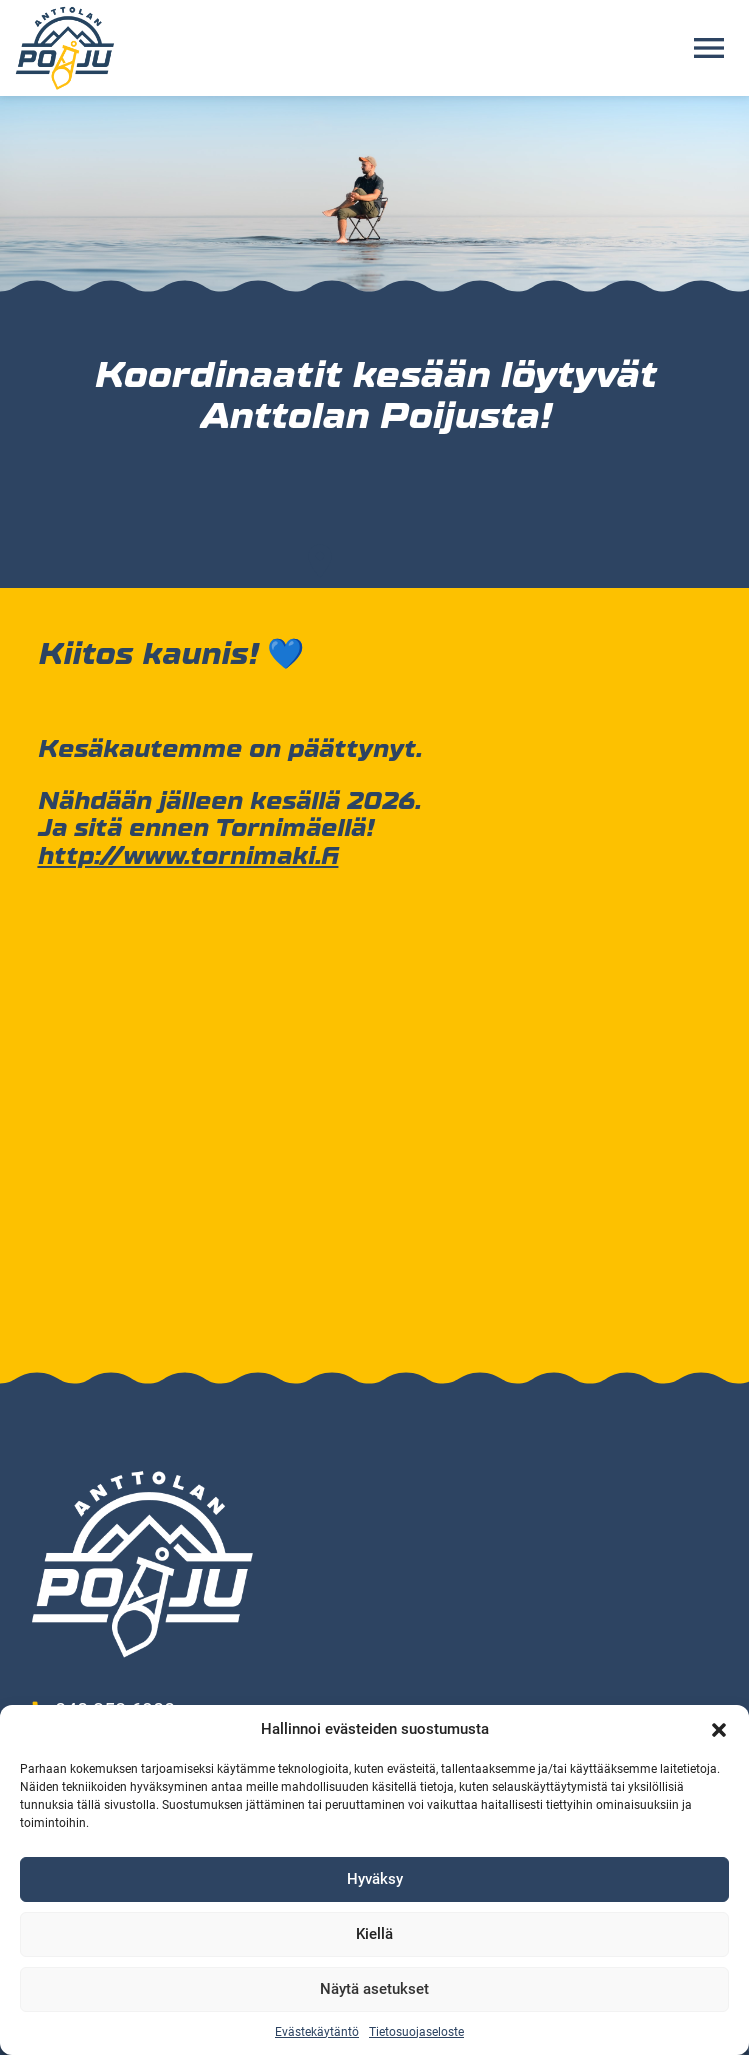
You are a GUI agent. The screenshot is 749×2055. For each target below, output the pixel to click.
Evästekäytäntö (317, 2032)
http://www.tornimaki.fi (187, 856)
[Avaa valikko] (709, 48)
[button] (719, 1730)
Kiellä (374, 1934)
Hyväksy (375, 1879)
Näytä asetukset (374, 1989)
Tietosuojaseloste (416, 2032)
